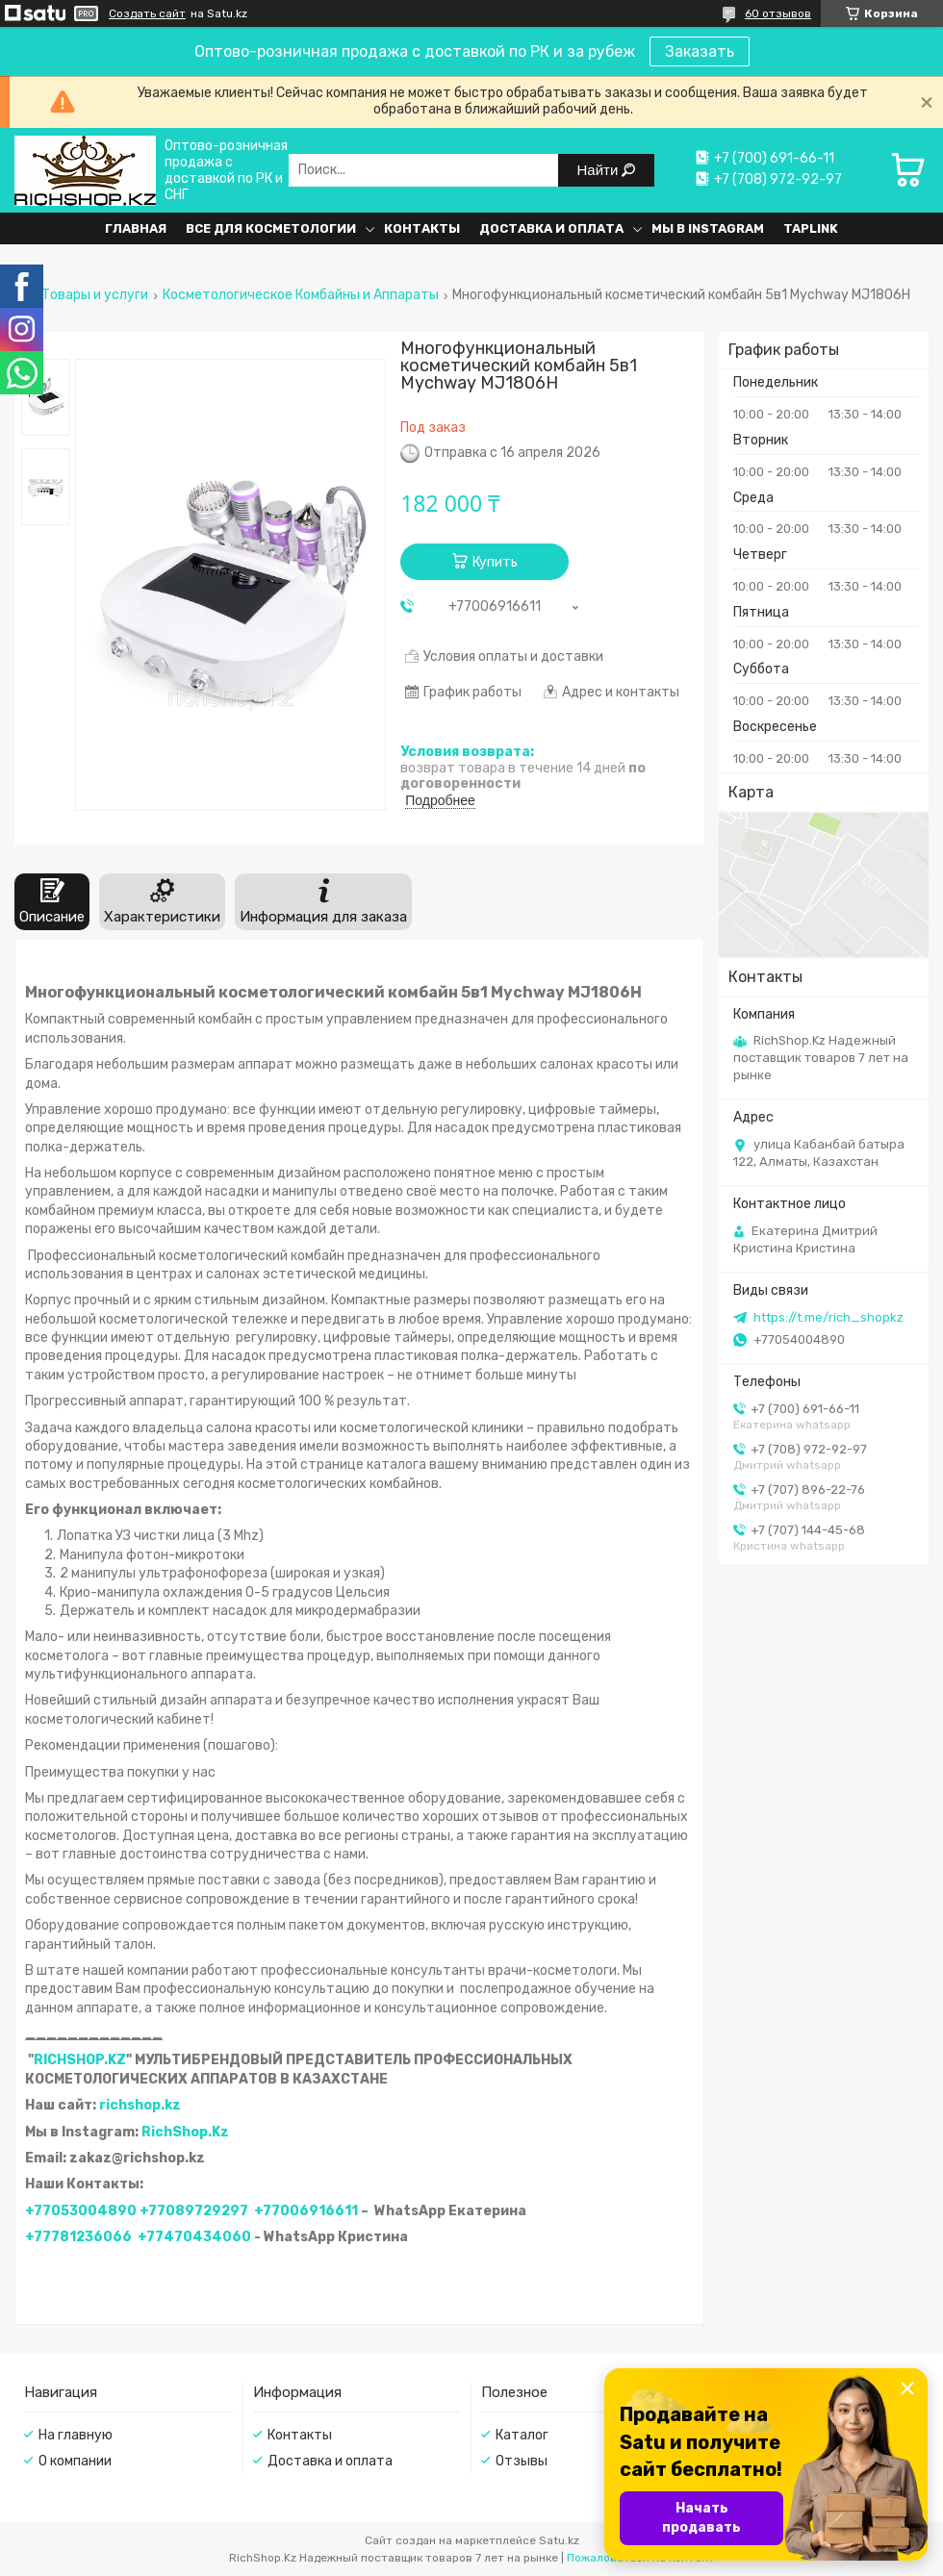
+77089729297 (194, 2211)
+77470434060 (194, 2237)
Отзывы (522, 2461)
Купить (495, 562)
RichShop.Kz (185, 2132)
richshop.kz (140, 2105)
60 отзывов (778, 13)
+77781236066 (78, 2237)
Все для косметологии (271, 228)
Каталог (522, 2435)
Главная (135, 228)
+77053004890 (81, 2211)
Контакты (422, 228)
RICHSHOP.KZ (80, 2060)
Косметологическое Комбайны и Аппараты (301, 295)
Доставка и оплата (551, 228)
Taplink (810, 228)
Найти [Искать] (600, 170)
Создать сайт (147, 13)
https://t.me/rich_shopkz (828, 1317)
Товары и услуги (94, 295)
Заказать (699, 51)
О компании (75, 2461)
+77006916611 (306, 2211)
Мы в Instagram (707, 228)
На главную (75, 2435)
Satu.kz (559, 2540)
